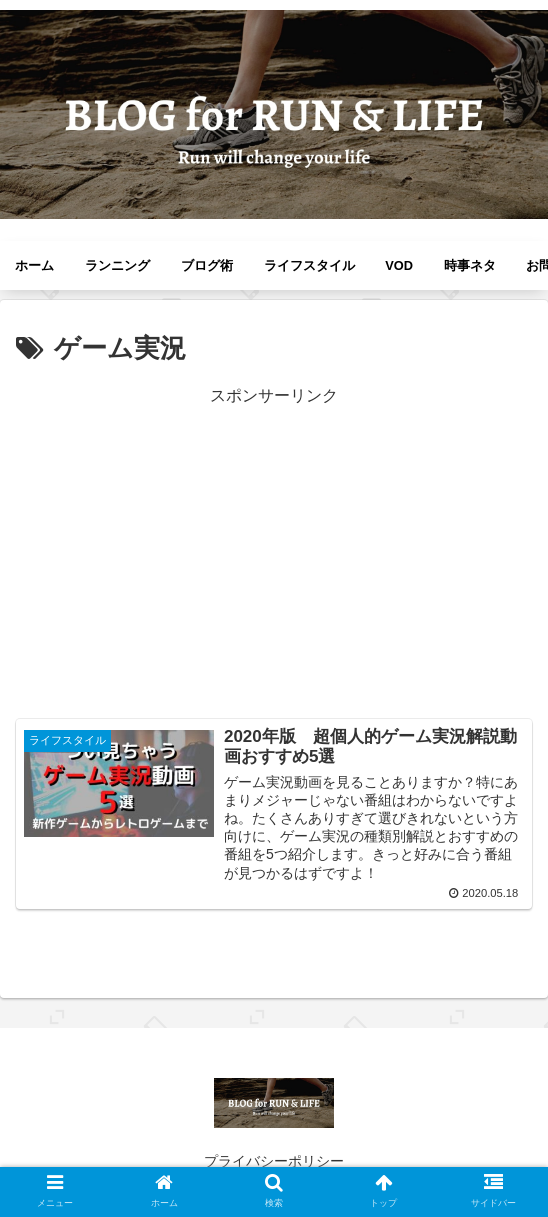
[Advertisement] (274, 550)
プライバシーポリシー (274, 1161)
